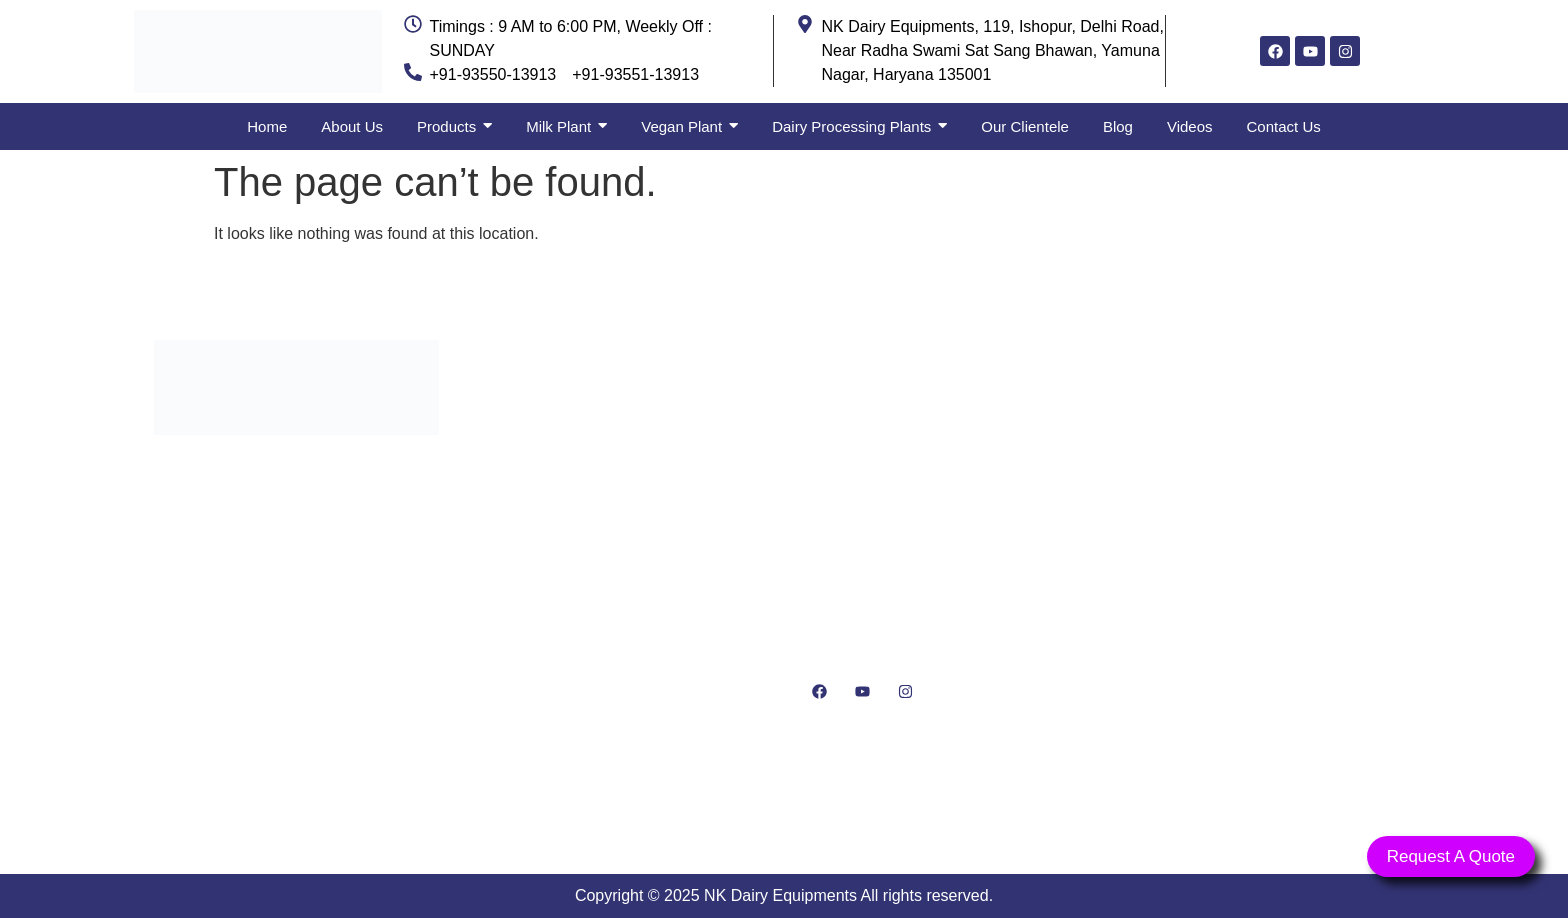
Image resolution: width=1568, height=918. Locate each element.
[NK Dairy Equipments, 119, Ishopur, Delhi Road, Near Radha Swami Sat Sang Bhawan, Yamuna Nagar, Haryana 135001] (1271, 576)
